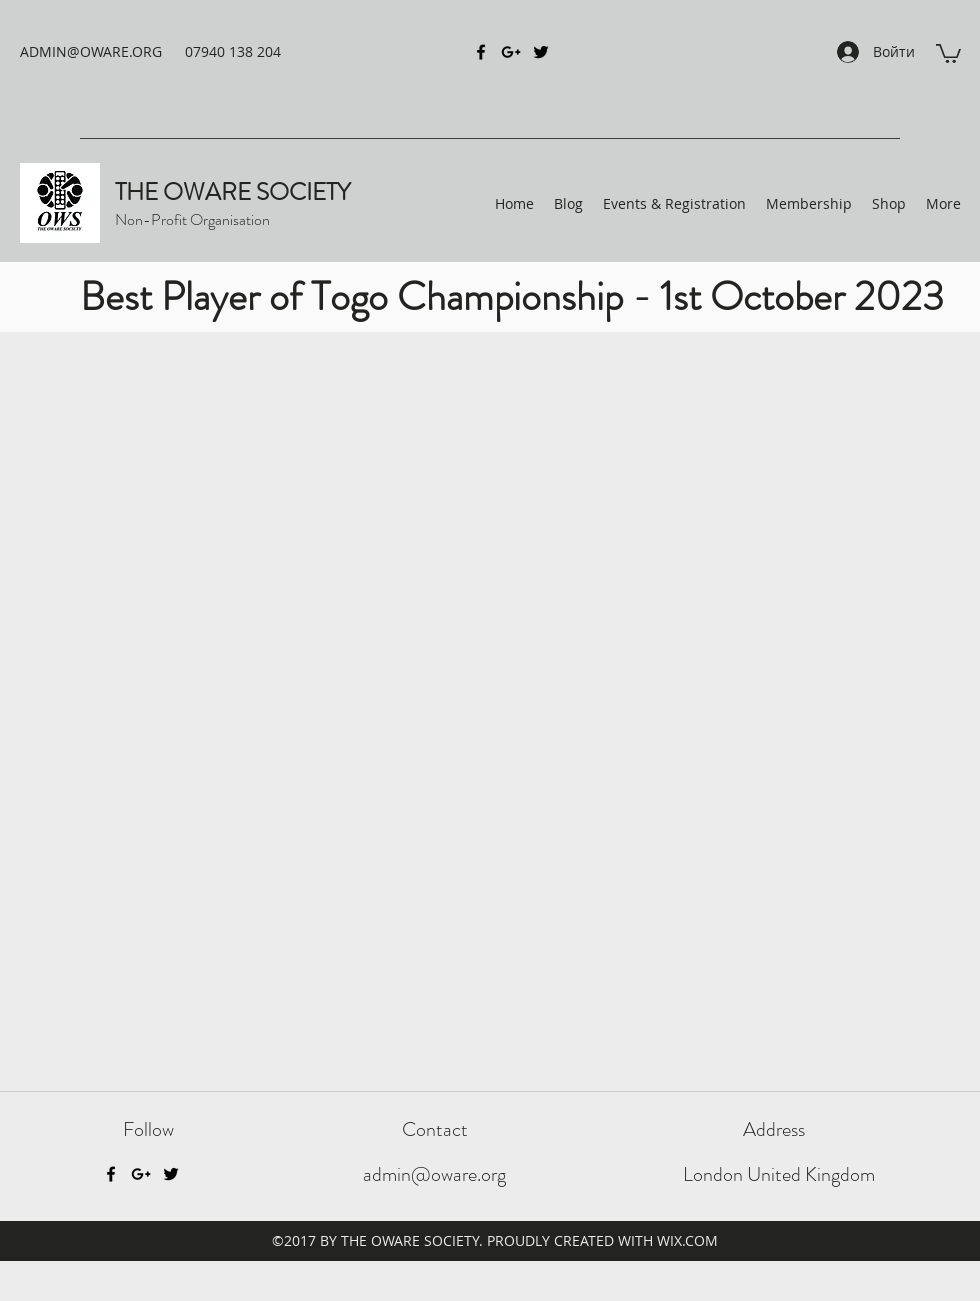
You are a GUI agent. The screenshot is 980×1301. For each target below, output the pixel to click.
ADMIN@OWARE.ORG (91, 51)
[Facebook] (111, 1174)
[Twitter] (171, 1174)
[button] (948, 52)
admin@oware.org (434, 1174)
